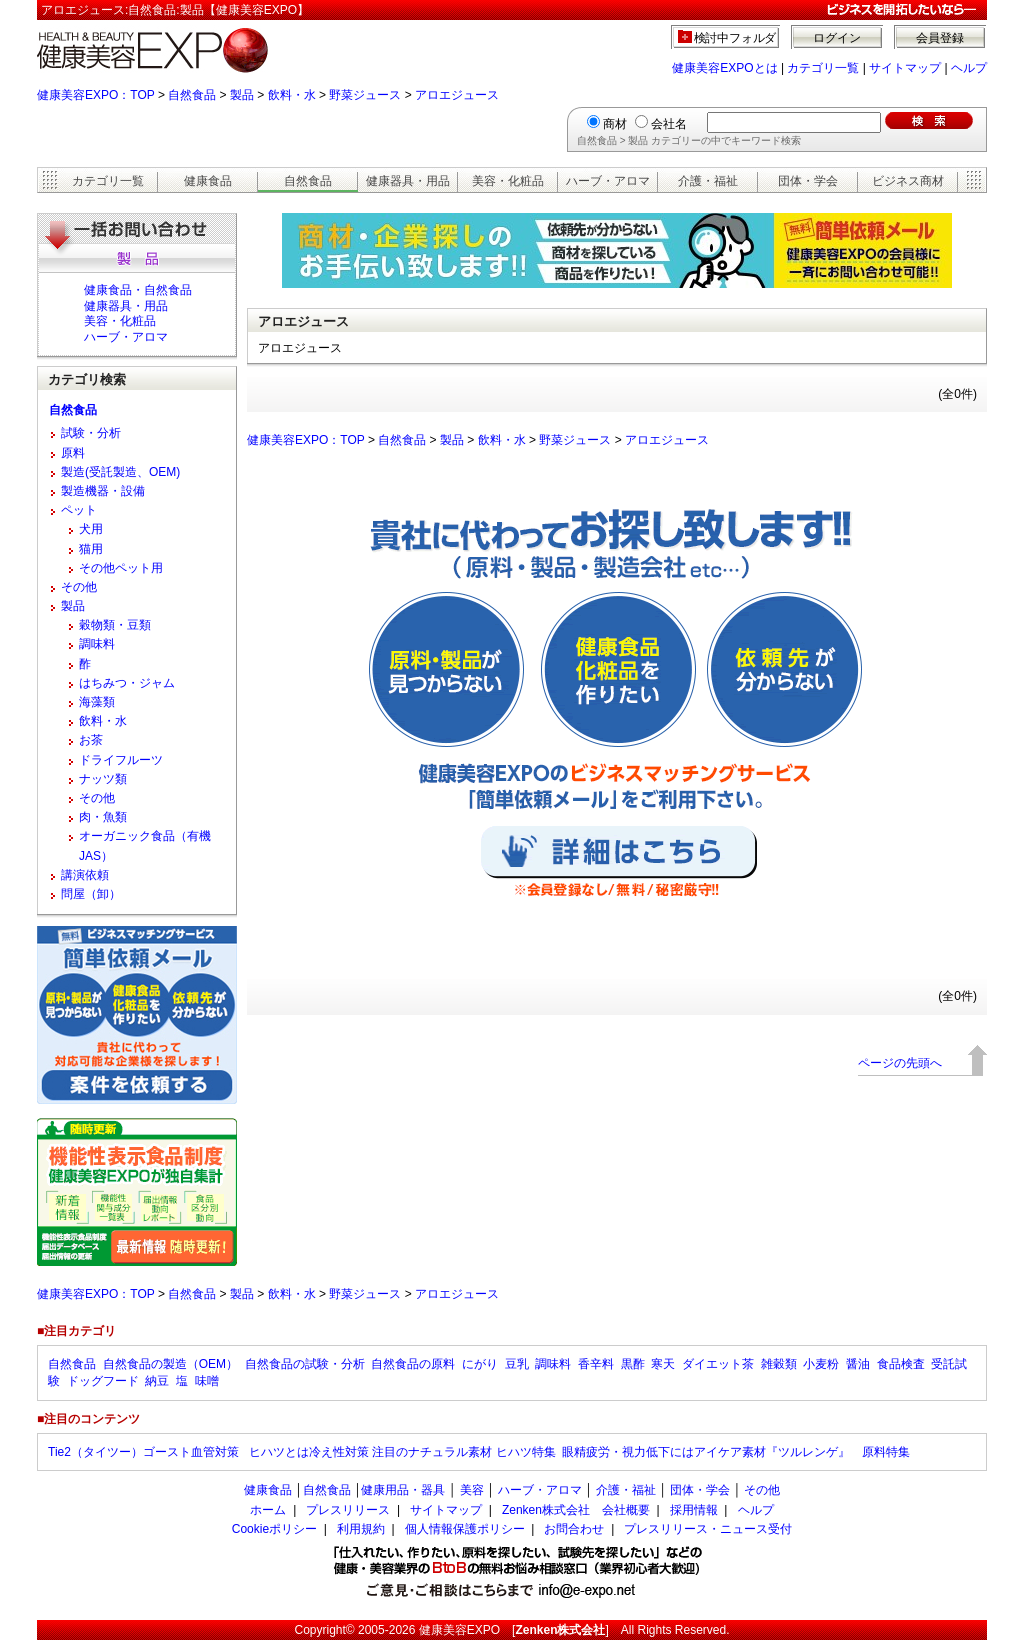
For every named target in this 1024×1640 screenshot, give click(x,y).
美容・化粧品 (508, 181)
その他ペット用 (121, 568)
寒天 (663, 1364)
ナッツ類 (103, 779)
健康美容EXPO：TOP (96, 95)
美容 (472, 1490)
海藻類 (97, 702)
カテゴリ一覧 (823, 68)
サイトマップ (905, 68)
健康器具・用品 (408, 181)
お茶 (91, 740)
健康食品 (208, 181)
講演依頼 (85, 875)
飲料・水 (292, 95)
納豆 (157, 1381)
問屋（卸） (91, 894)
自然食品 (192, 95)
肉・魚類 (103, 817)
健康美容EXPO (459, 1630)
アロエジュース (457, 95)
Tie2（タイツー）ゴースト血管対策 (145, 1452)
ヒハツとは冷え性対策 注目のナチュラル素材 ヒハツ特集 (402, 1452)
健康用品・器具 (403, 1490)
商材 (615, 124)
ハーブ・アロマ (608, 181)
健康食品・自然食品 (138, 290)
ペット (79, 510)
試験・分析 (91, 433)
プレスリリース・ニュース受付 (708, 1529)
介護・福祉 (708, 181)
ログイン (837, 38)
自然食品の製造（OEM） (170, 1364)
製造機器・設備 (103, 491)
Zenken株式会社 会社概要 (576, 1510)
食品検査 (901, 1364)
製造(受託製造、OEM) (120, 472)
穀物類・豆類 (115, 625)
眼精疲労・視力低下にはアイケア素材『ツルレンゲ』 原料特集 (736, 1452)
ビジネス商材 (908, 181)
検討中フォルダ (735, 38)
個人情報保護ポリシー (465, 1529)
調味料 (97, 644)
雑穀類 (779, 1364)
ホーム (268, 1510)
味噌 (207, 1381)
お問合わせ (574, 1529)
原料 (73, 453)
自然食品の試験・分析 (305, 1364)
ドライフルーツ (121, 760)
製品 (242, 95)
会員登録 (940, 38)
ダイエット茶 (718, 1364)
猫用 (91, 549)
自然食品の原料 (413, 1364)
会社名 (669, 124)
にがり (480, 1364)
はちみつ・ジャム (127, 683)
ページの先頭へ (900, 1063)
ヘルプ (969, 68)
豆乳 (517, 1364)
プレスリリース (348, 1510)
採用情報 (694, 1510)
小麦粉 (821, 1364)
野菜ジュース (365, 95)
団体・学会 (808, 181)
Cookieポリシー (274, 1529)
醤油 (858, 1364)
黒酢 (633, 1364)
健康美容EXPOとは (724, 68)
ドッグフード (103, 1381)
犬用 (91, 529)
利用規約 (361, 1529)
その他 (79, 587)
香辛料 (596, 1364)
